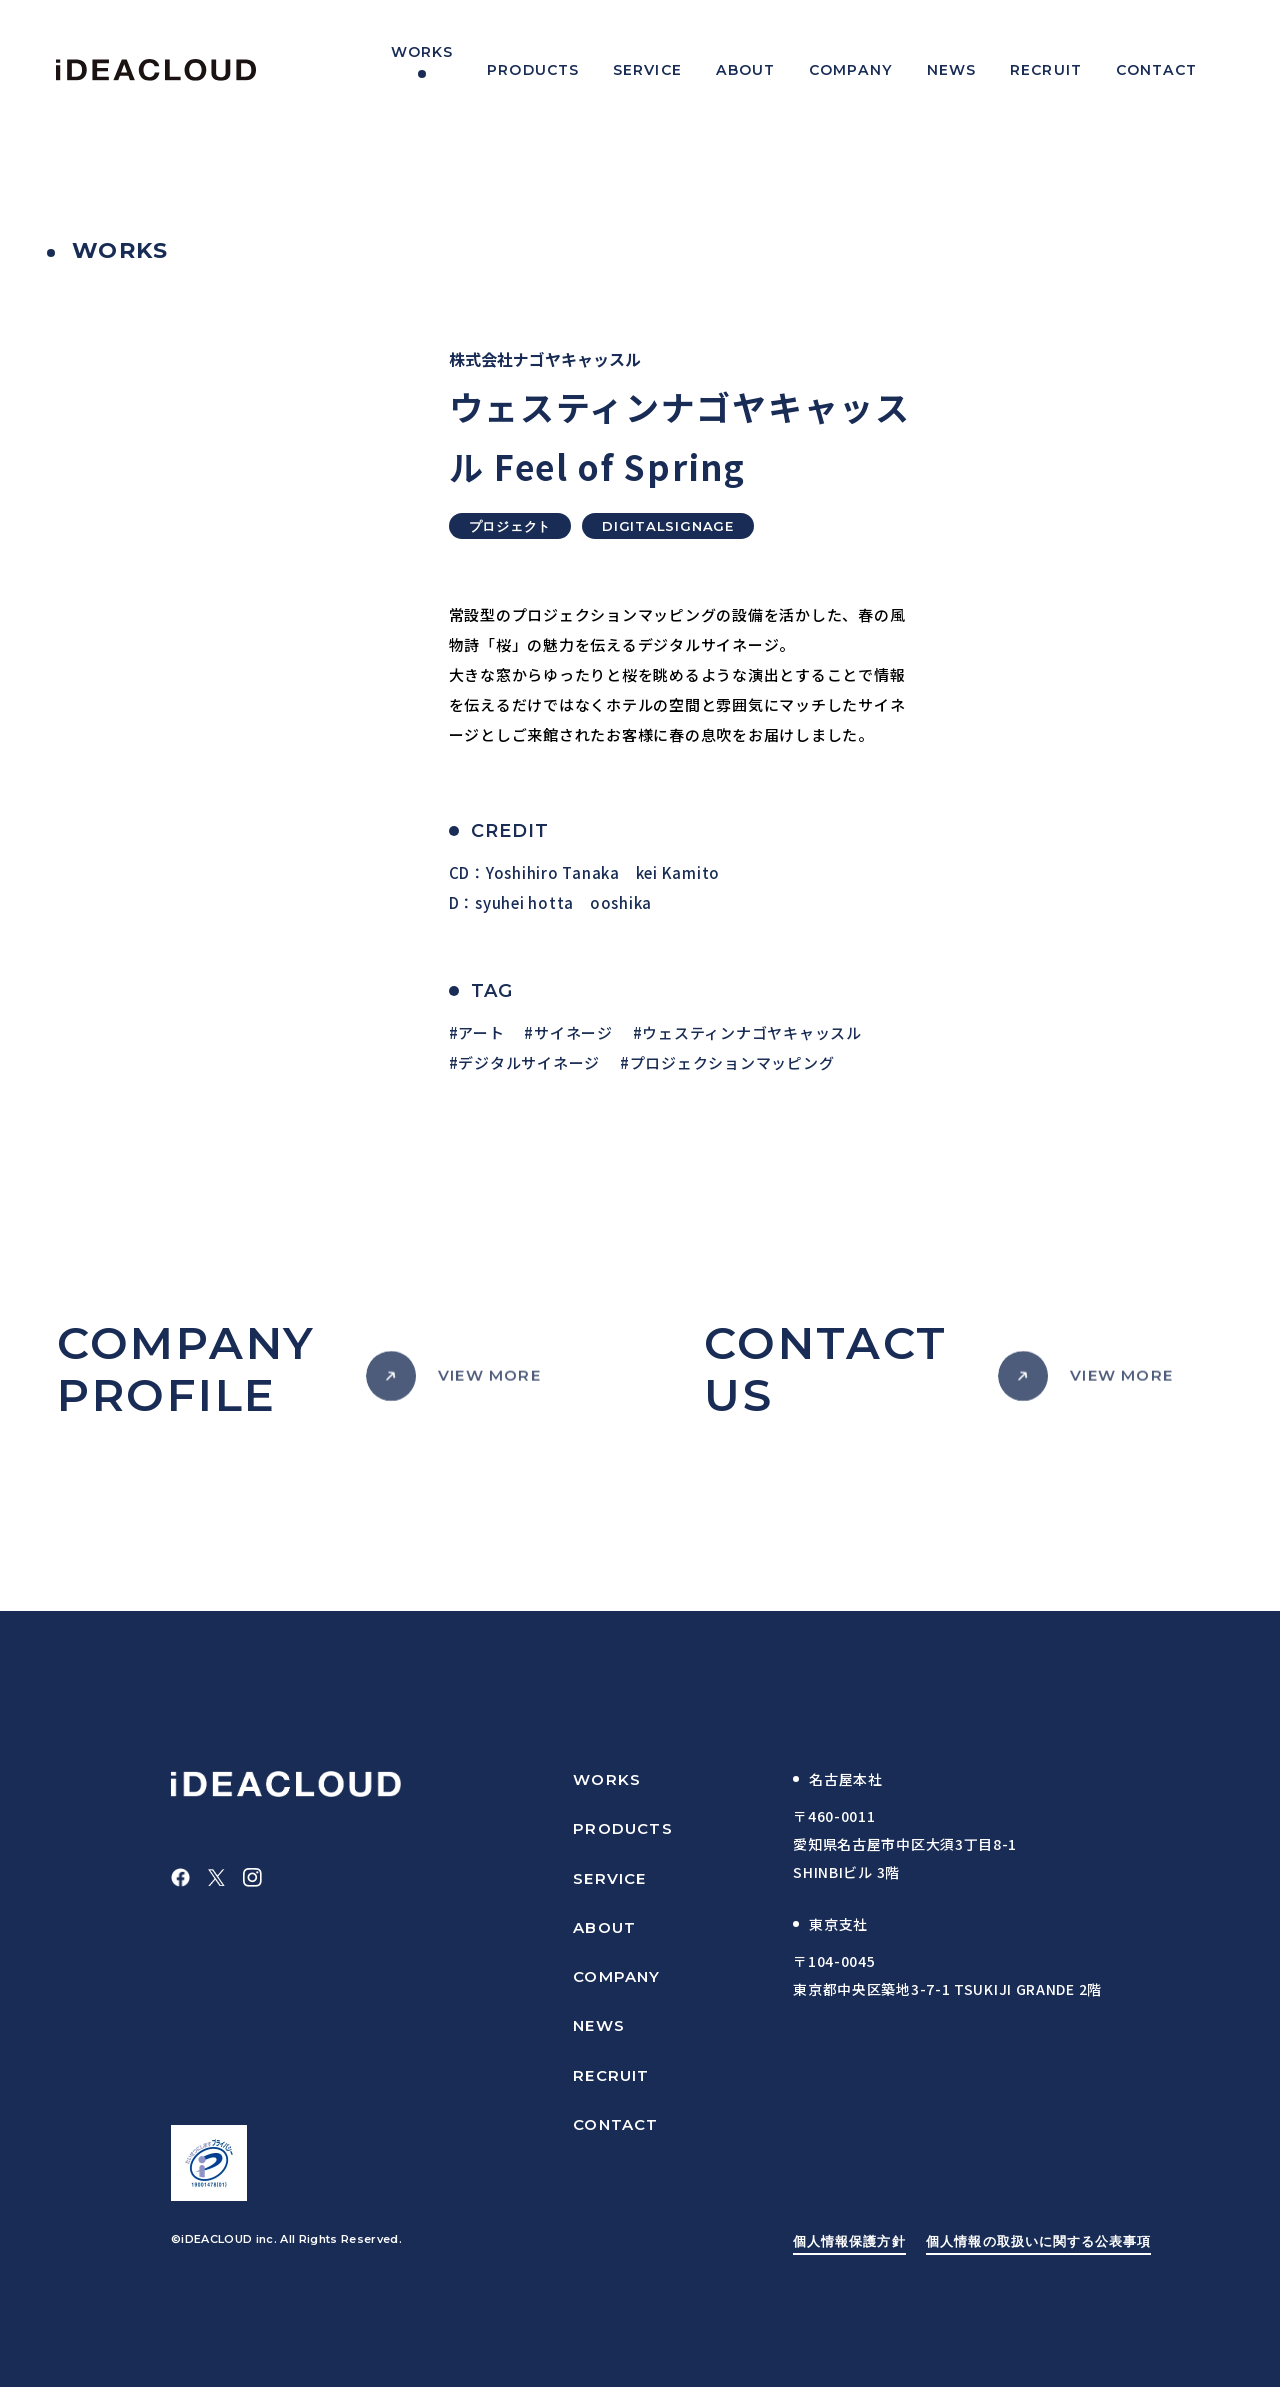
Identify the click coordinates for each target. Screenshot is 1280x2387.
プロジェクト (510, 526)
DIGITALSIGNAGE (668, 526)
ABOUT (604, 1927)
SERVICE (609, 1878)
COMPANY (616, 1976)
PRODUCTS (623, 1828)
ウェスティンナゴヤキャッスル (752, 1032)
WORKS (607, 1779)
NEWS (599, 2025)
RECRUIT (611, 2075)
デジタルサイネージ (529, 1062)
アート (481, 1032)
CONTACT (615, 2124)
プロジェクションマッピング (732, 1062)
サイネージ (573, 1032)
